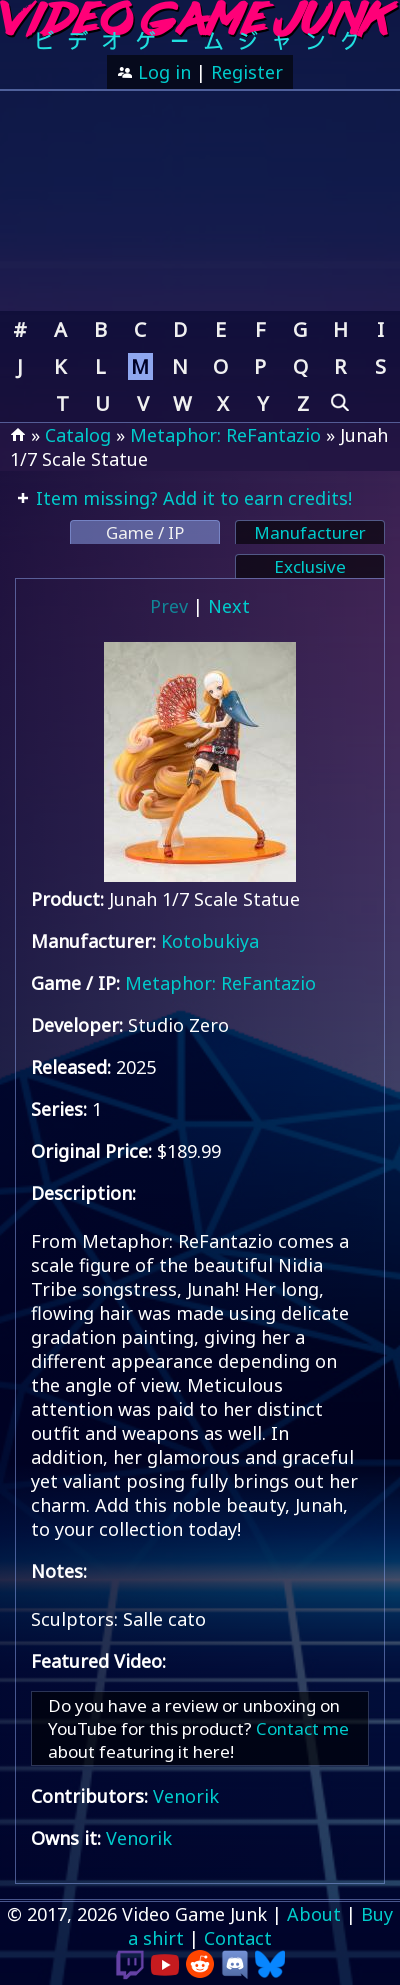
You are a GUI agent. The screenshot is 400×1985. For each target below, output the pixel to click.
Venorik (186, 1796)
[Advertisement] (200, 201)
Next (229, 606)
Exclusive (310, 566)
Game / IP (145, 532)
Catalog (78, 435)
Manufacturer (310, 532)
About (314, 1914)
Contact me (302, 1728)
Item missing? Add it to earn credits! (191, 498)
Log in (162, 72)
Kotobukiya (210, 941)
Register (247, 72)
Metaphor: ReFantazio (225, 435)
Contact (238, 1938)
